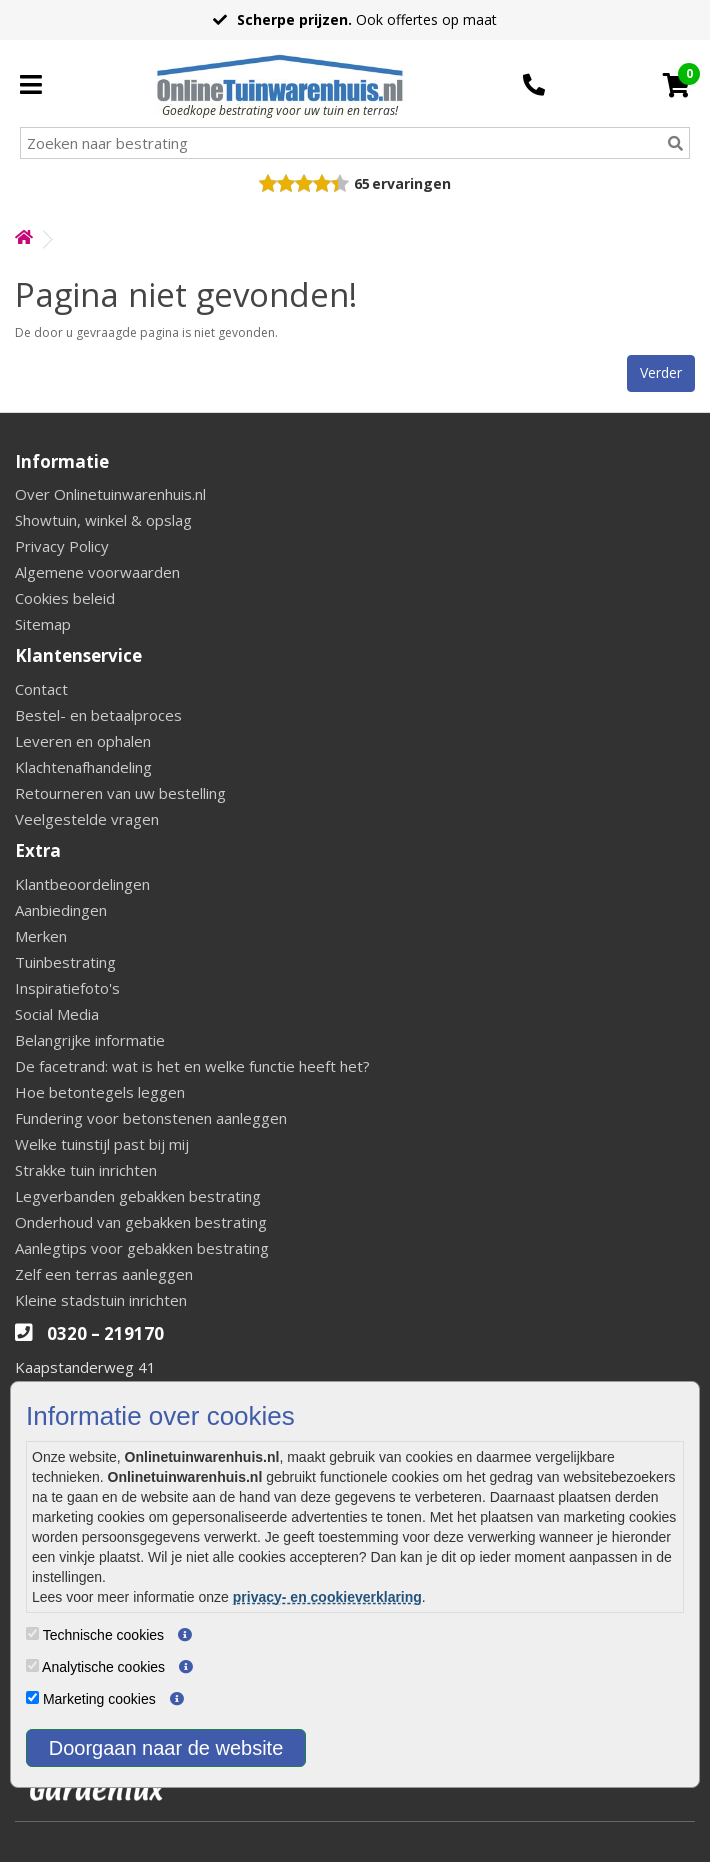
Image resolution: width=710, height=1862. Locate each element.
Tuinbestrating (65, 962)
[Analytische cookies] (32, 1665)
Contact (41, 689)
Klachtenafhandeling (83, 767)
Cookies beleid (65, 598)
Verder (661, 372)
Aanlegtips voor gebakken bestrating (142, 1248)
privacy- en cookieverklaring (327, 1597)
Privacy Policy (62, 546)
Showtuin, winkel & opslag (103, 520)
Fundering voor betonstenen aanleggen (151, 1118)
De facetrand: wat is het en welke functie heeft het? (192, 1066)
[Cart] (676, 85)
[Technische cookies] (32, 1633)
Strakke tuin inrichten (86, 1170)
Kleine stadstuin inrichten (101, 1300)
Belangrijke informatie (90, 1040)
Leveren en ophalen (83, 741)
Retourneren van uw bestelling (120, 793)
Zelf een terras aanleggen (104, 1274)
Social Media (57, 1014)
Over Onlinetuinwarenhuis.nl (110, 494)
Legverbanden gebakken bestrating (138, 1196)
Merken (41, 936)
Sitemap (43, 624)
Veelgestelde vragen (87, 819)
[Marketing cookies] (32, 1697)
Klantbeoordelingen (82, 884)
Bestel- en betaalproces (98, 715)
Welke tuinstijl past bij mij (102, 1144)
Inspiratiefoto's (67, 988)
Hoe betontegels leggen (100, 1092)
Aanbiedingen (61, 910)
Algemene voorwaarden (97, 572)
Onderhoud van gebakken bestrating (141, 1222)
